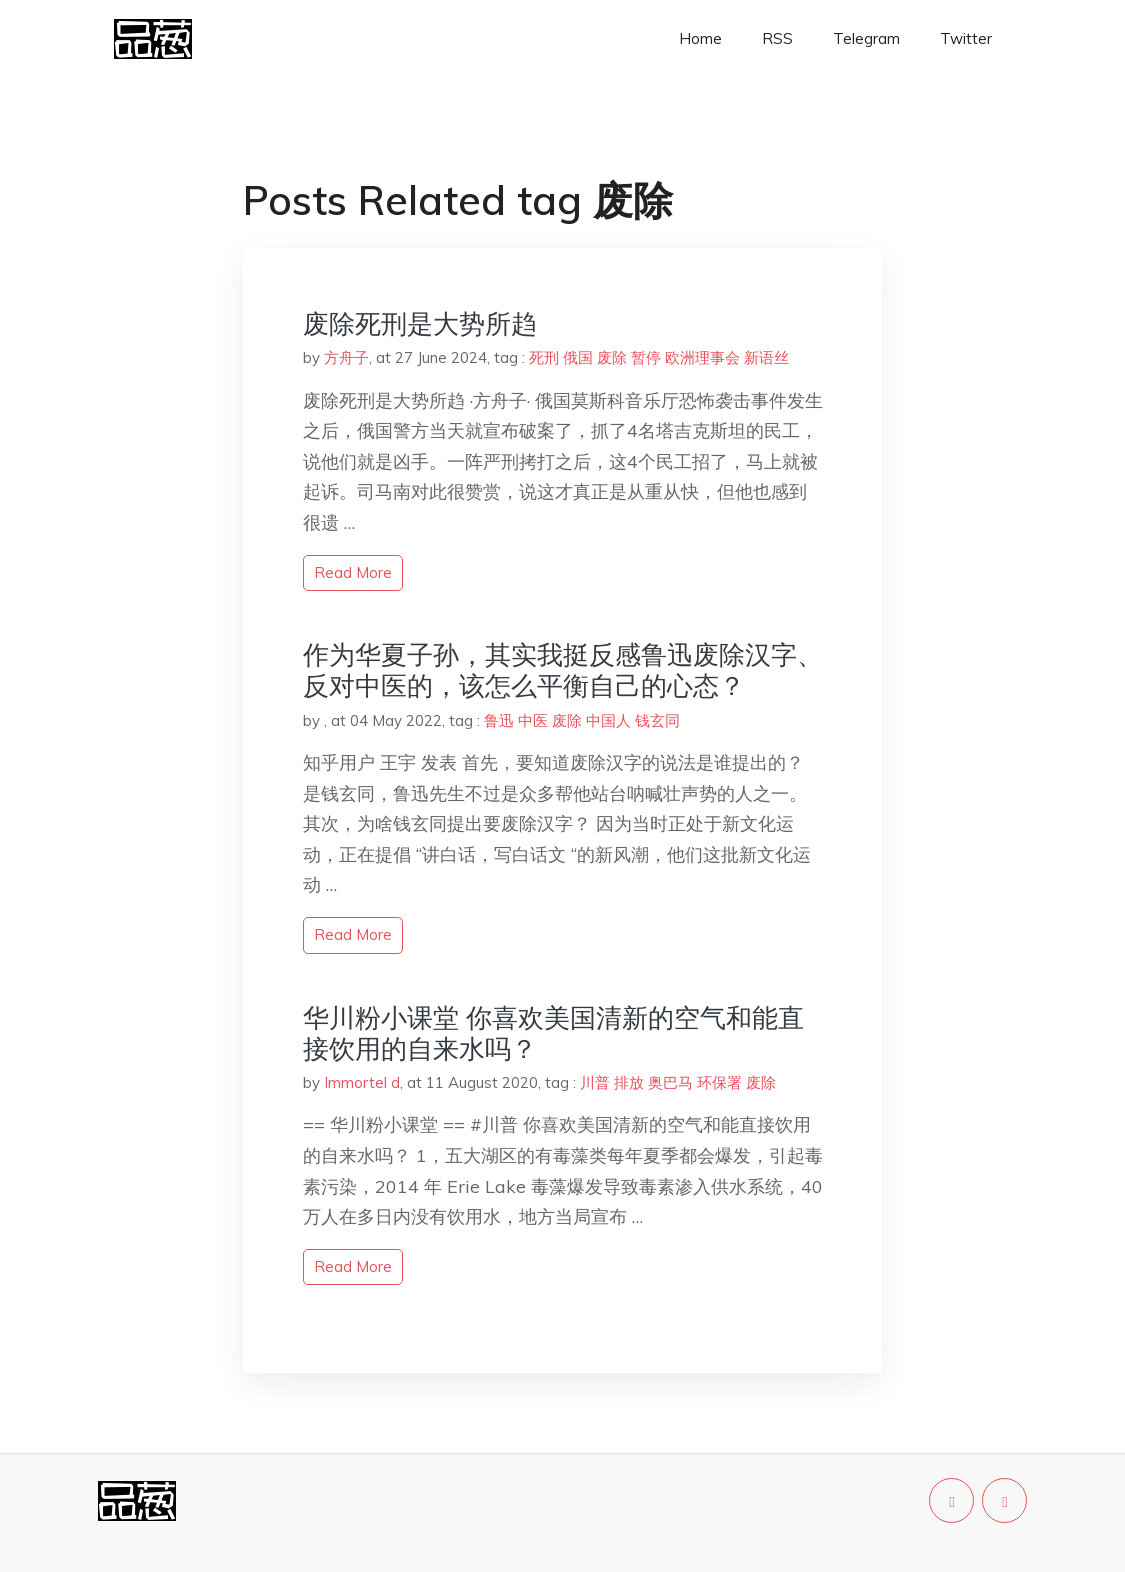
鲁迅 (499, 720)
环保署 (719, 1082)
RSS (777, 38)
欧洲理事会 (702, 357)
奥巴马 (670, 1082)
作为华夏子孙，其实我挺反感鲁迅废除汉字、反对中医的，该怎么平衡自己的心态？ (563, 670)
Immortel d (362, 1082)
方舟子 (346, 357)
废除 (612, 357)
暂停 (646, 357)
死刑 (544, 357)
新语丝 (766, 357)
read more (353, 572)
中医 (533, 720)
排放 (629, 1082)
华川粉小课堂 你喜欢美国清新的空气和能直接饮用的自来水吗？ (553, 1033)
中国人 (608, 720)
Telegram (866, 38)
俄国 (578, 357)
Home (700, 38)
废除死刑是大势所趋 (420, 323)
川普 (595, 1082)
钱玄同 (657, 720)
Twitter (966, 38)
